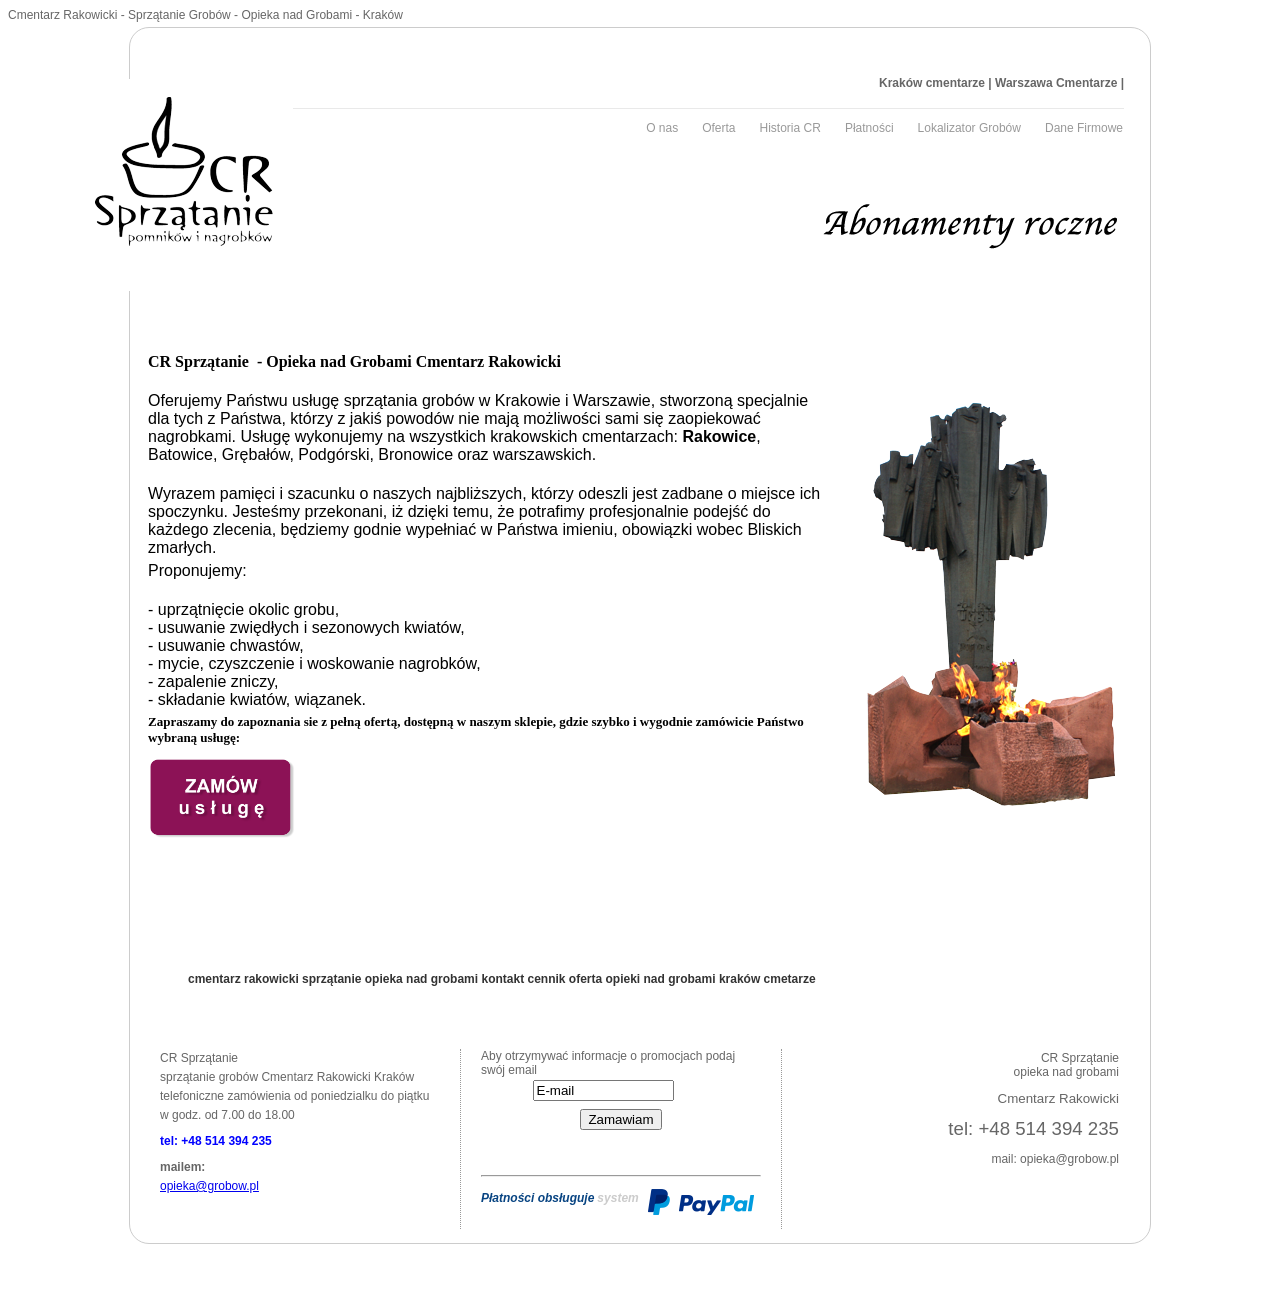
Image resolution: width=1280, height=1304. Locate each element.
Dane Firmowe (1084, 128)
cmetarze (790, 979)
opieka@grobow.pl (209, 1186)
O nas (662, 128)
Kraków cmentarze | (935, 83)
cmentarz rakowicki (245, 979)
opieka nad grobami (423, 979)
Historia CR (790, 128)
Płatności (869, 128)
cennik (547, 979)
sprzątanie (333, 979)
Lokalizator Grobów (969, 128)
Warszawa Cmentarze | (1058, 83)
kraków (741, 979)
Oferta (718, 128)
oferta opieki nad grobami (644, 979)
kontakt (504, 979)
